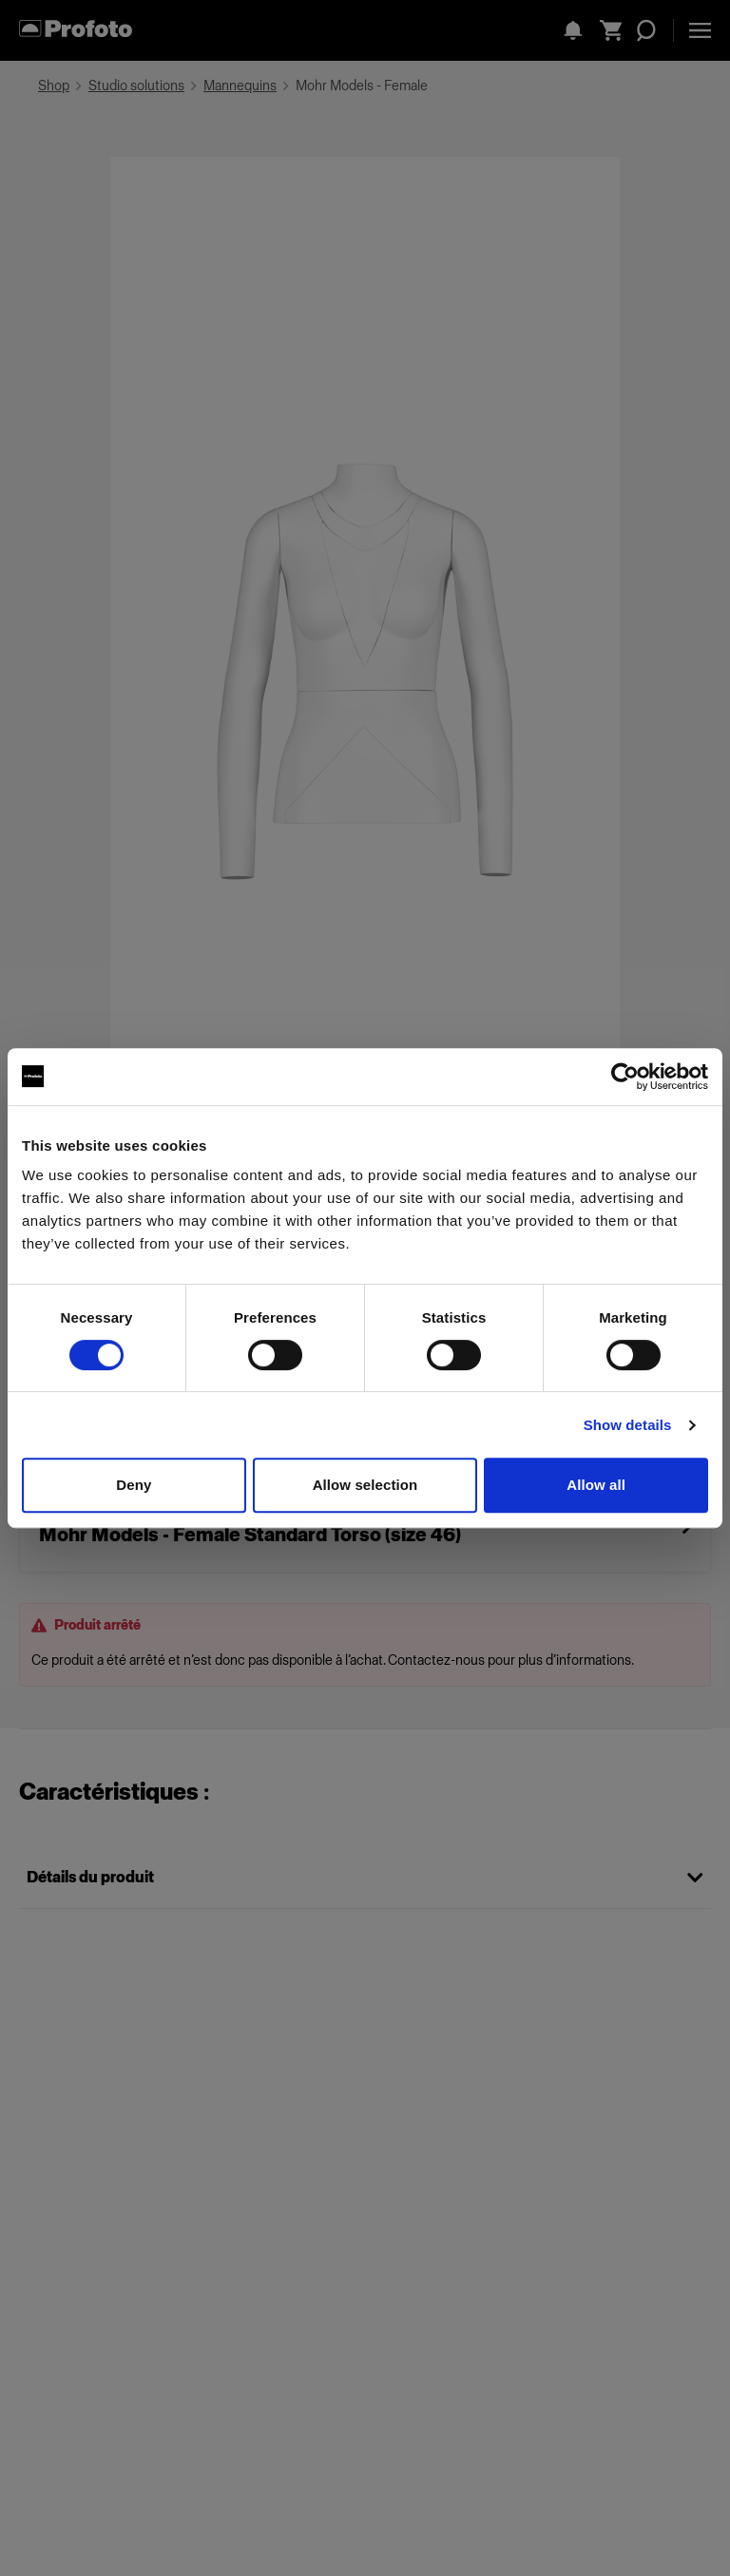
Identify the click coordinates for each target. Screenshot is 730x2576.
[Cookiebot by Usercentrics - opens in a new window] (625, 1076)
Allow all (596, 1485)
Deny (133, 1485)
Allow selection (365, 1485)
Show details (628, 1425)
